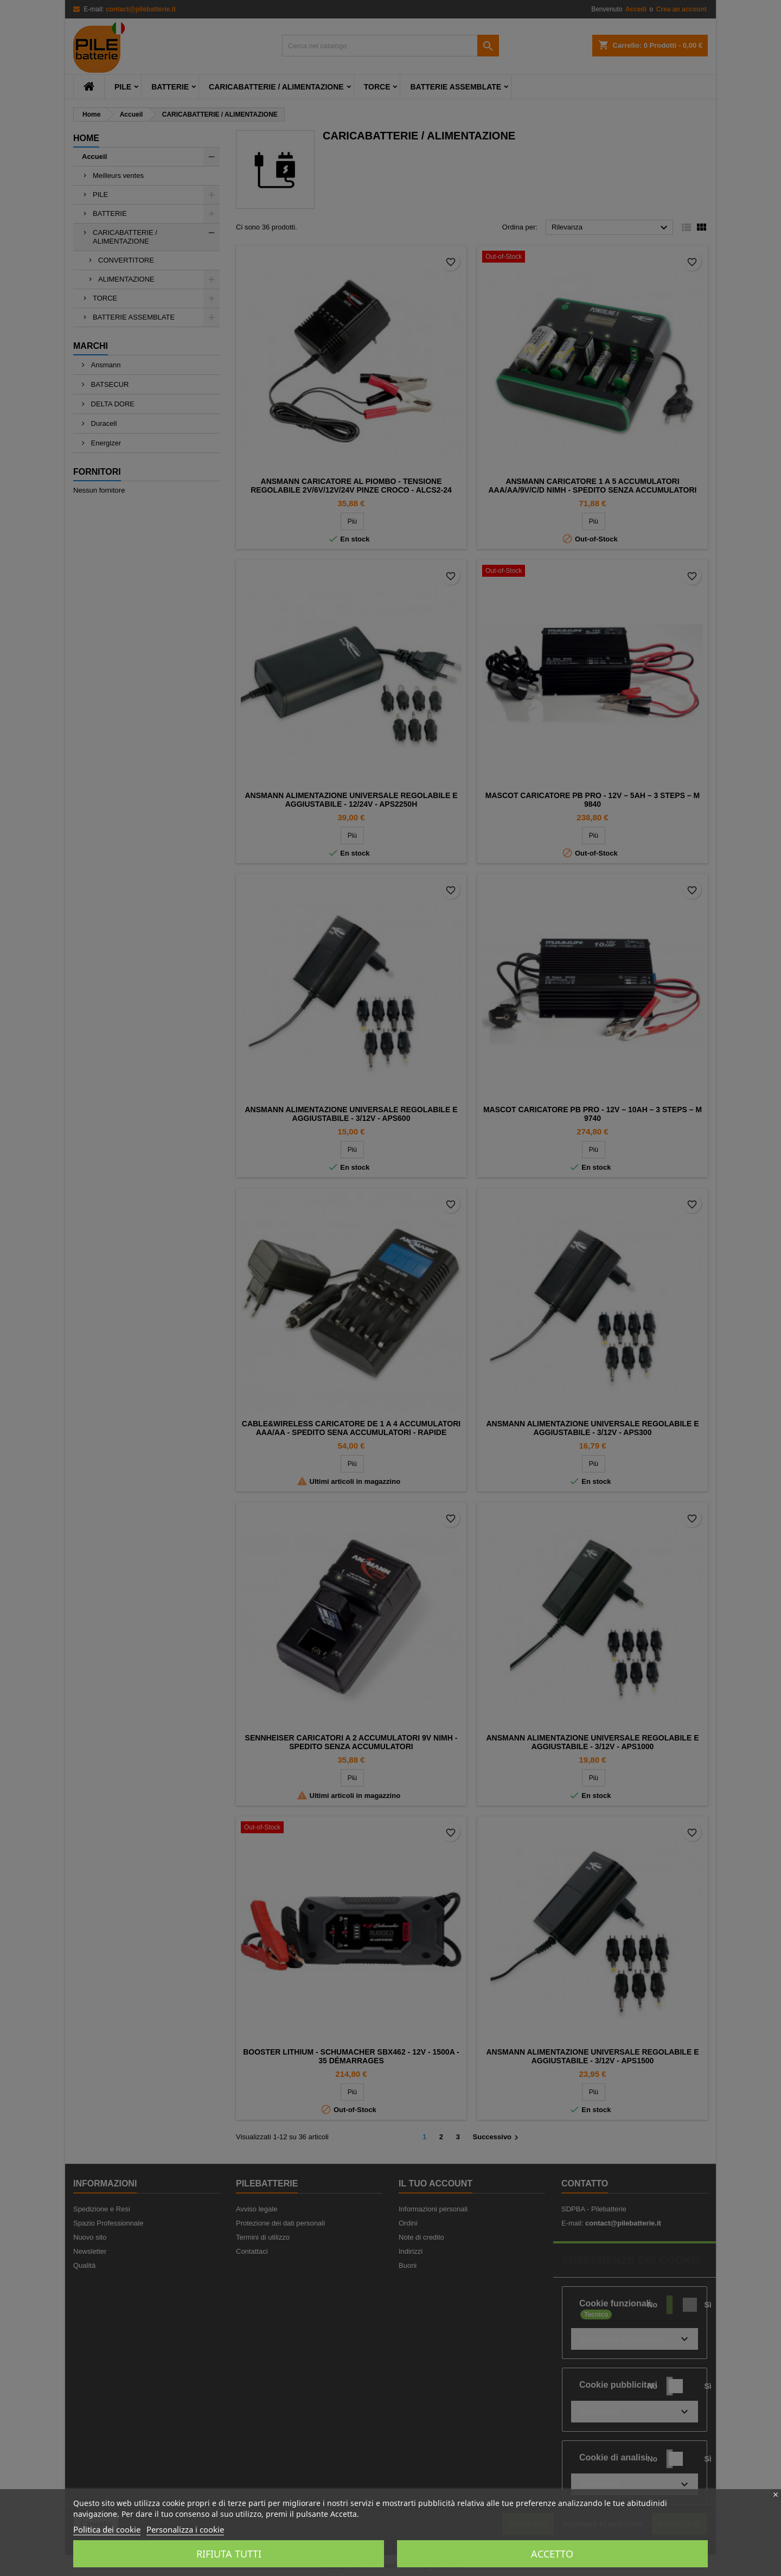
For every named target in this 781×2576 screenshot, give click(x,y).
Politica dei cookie (106, 2529)
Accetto (552, 2553)
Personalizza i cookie (185, 2529)
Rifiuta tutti (228, 2553)
